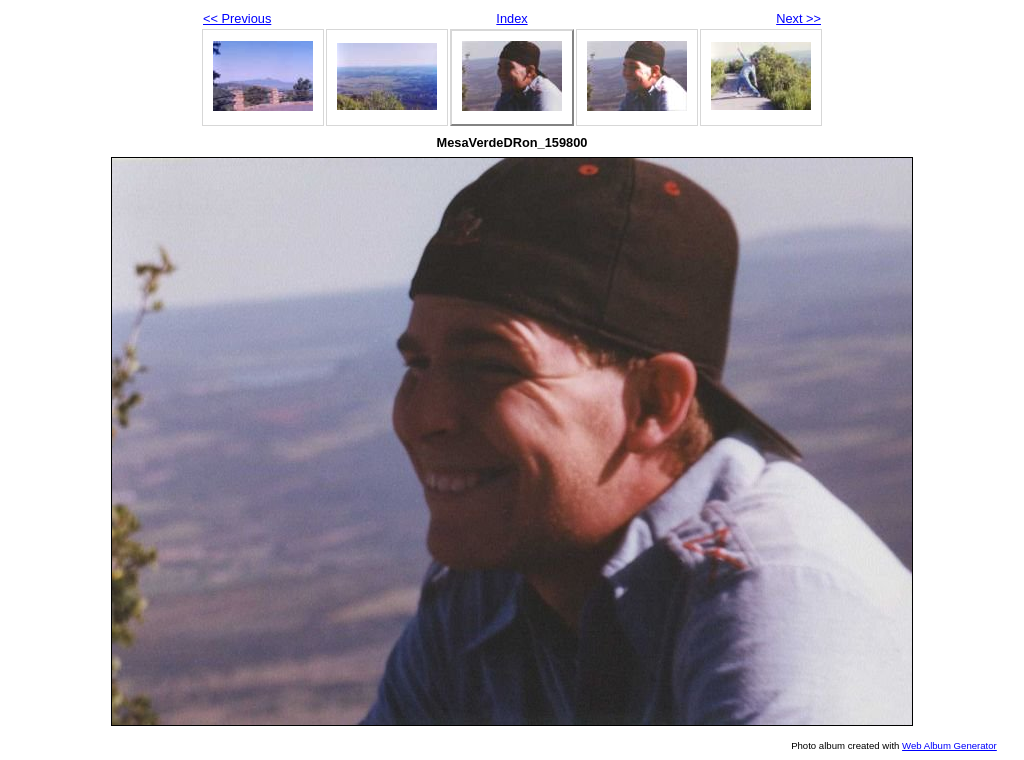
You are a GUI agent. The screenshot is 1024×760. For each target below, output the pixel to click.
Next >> (798, 18)
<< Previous (237, 18)
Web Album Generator (949, 745)
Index (511, 18)
